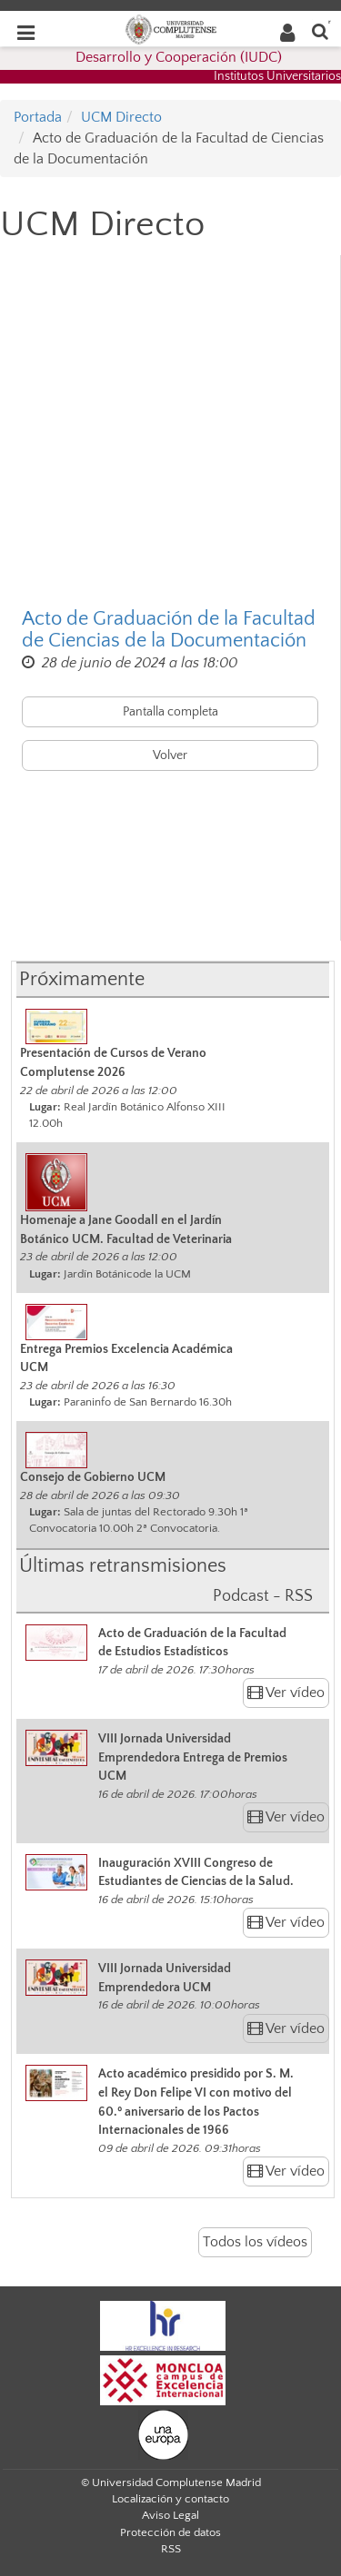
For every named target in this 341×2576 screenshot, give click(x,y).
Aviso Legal (170, 2515)
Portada (38, 117)
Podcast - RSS (263, 1596)
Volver (170, 755)
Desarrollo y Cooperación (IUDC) (178, 57)
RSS (171, 2548)
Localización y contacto (170, 2498)
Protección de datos (170, 2532)
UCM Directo (121, 117)
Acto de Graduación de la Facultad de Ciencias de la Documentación (169, 630)
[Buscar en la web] (320, 30)
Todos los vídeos (255, 2242)
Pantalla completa (170, 712)
